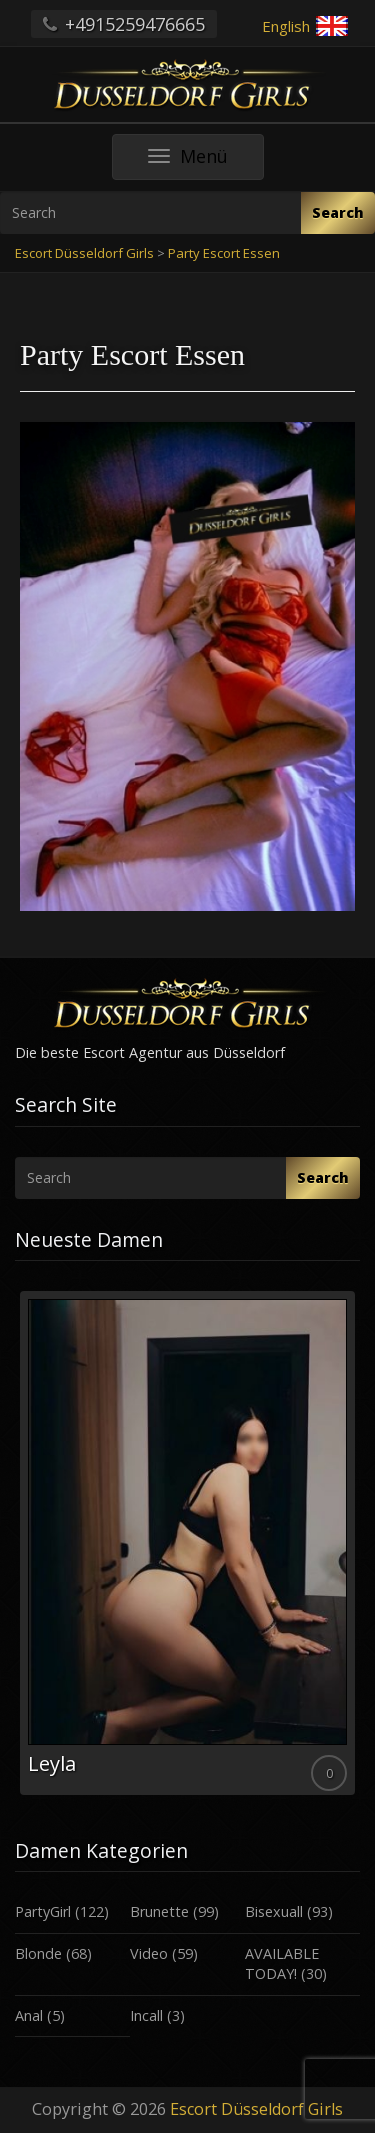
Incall (146, 2015)
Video (149, 1953)
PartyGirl (43, 1911)
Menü (206, 161)
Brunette (159, 1911)
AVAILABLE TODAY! (282, 1964)
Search (338, 212)
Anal (29, 2015)
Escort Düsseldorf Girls (256, 2109)
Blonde (38, 1953)
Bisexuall (274, 1911)
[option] (187, 1543)
